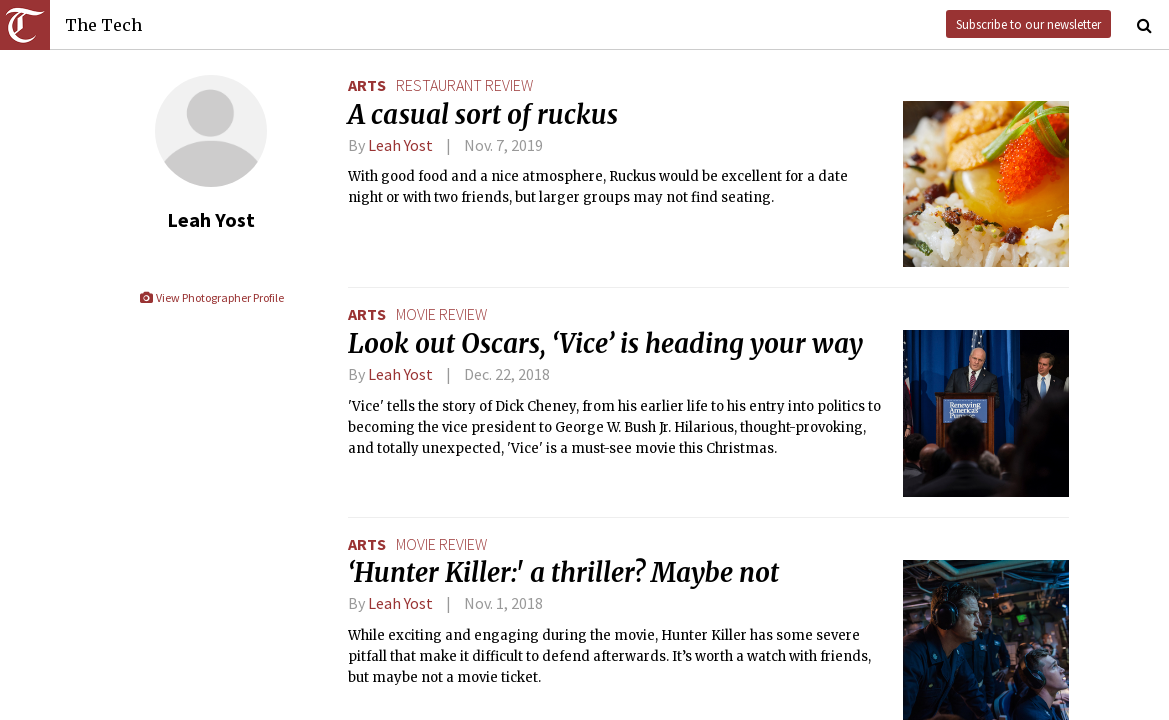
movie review (441, 314)
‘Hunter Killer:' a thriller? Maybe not (563, 573)
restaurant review (464, 85)
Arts (367, 85)
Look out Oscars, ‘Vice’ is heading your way (605, 344)
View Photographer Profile (211, 297)
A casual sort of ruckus (483, 115)
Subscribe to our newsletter (1028, 24)
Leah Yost (400, 145)
